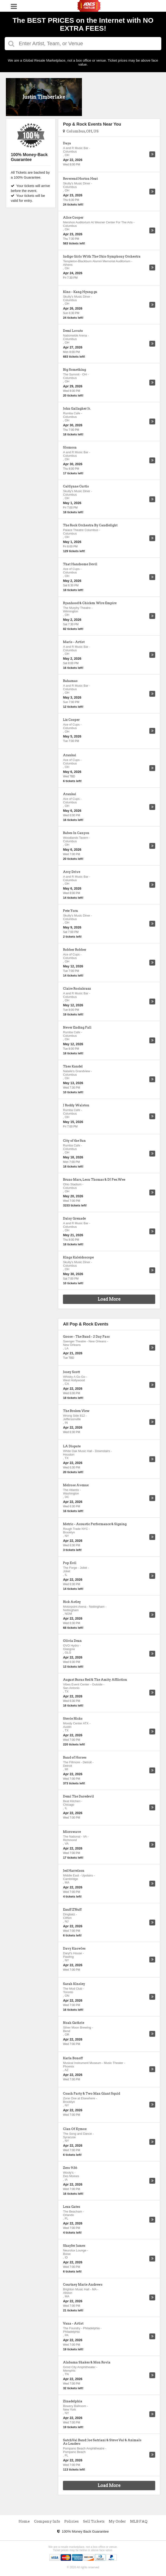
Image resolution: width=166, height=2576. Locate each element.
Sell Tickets (93, 2521)
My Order (117, 2521)
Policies (71, 2521)
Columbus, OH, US (81, 131)
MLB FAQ (138, 2521)
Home (24, 2521)
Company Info (47, 2521)
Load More (109, 1299)
